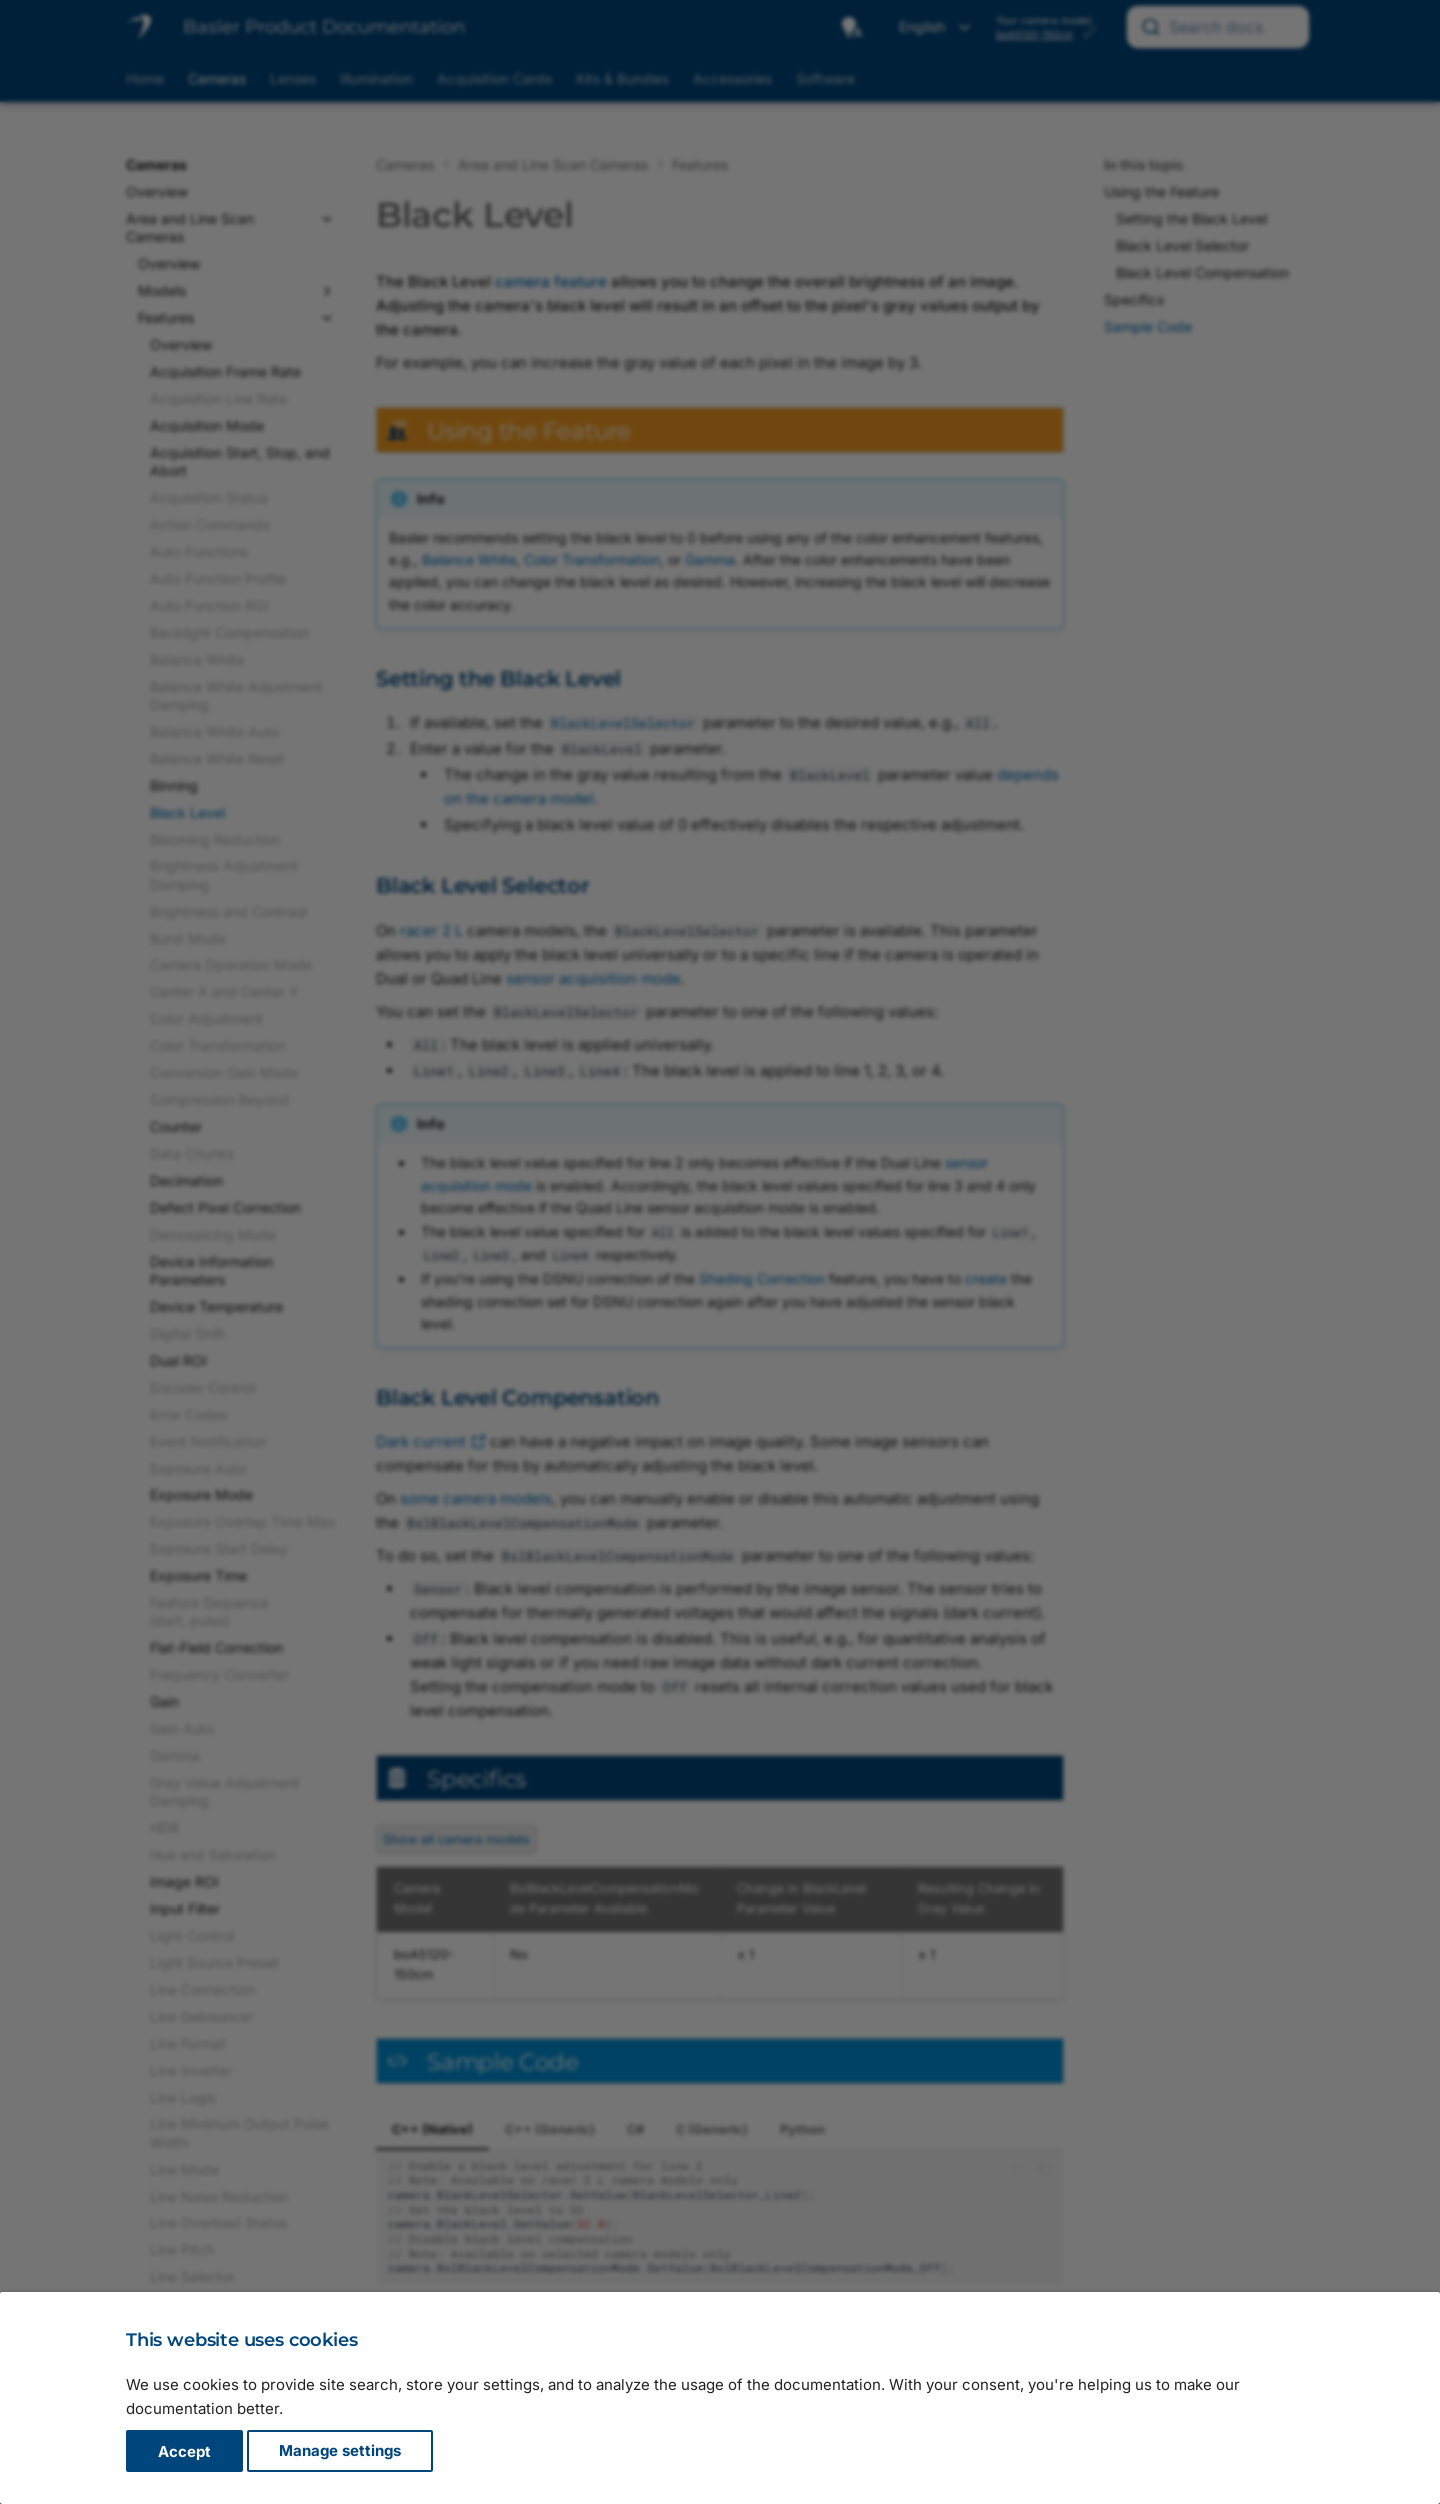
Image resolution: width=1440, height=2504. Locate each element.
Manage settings (340, 2451)
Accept (184, 2451)
